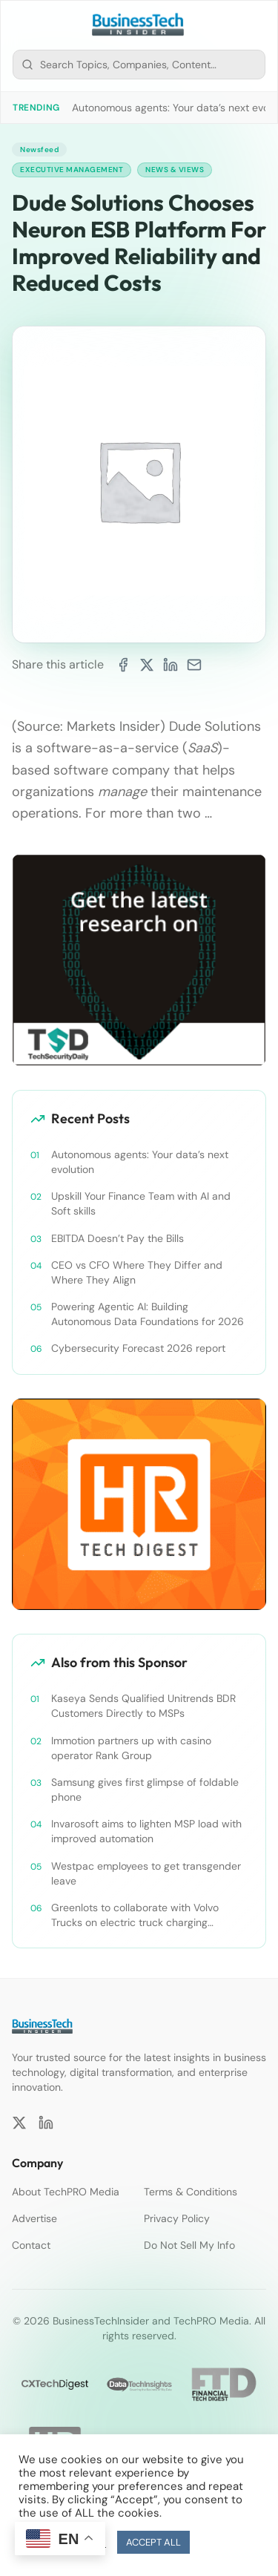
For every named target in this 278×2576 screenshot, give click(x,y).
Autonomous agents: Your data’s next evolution (139, 1162)
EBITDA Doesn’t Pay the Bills (117, 1238)
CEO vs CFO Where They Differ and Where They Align (136, 1272)
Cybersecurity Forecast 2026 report (138, 1348)
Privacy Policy (177, 2218)
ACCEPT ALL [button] (153, 2542)
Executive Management (71, 169)
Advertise (34, 2218)
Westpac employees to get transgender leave (146, 1873)
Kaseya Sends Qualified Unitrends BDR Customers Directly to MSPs (143, 1706)
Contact (31, 2245)
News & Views (174, 169)
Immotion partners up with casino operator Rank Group (131, 1748)
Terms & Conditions (190, 2191)
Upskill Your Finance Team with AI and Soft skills (141, 1203)
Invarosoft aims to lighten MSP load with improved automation (146, 1831)
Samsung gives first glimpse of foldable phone (145, 1789)
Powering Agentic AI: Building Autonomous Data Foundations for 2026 (147, 1314)
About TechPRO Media (65, 2191)
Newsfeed (39, 149)
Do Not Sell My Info (189, 2245)
